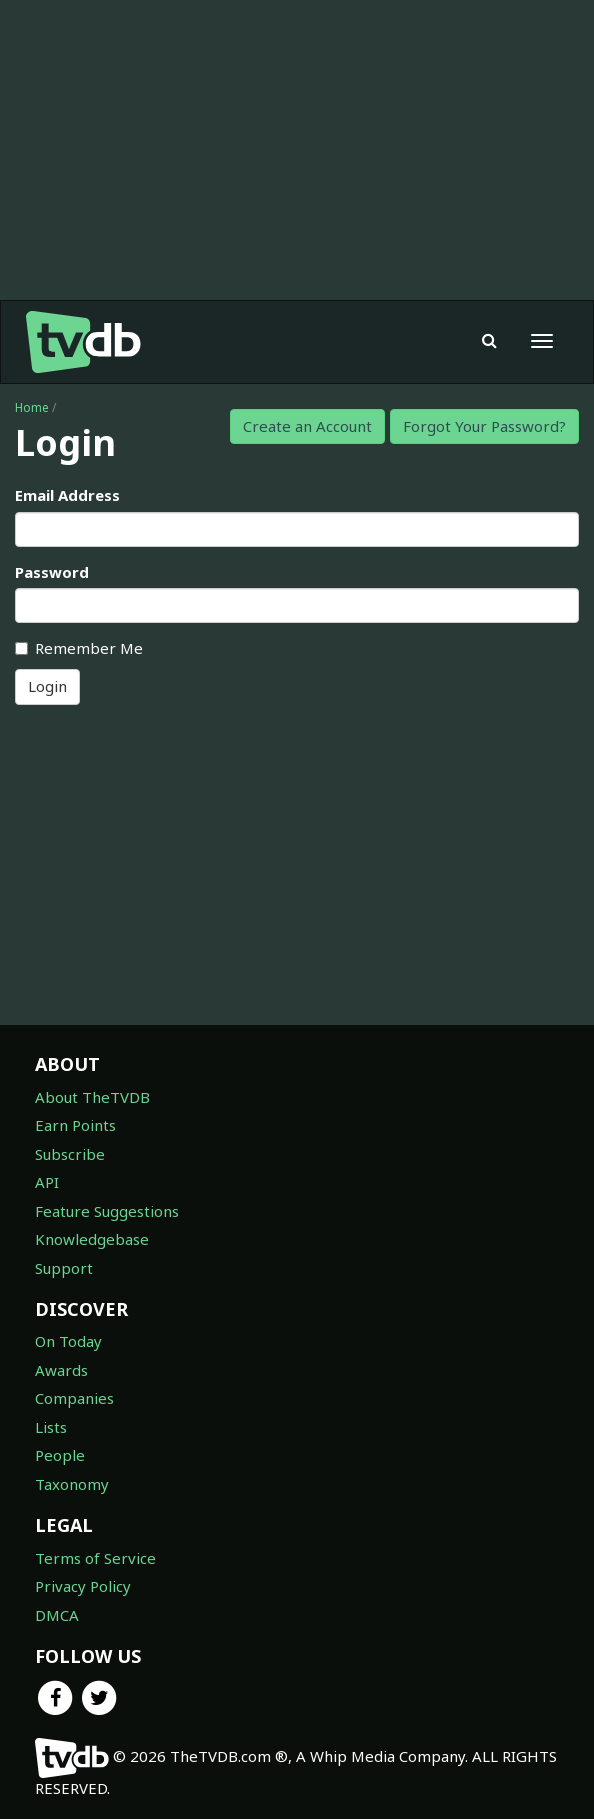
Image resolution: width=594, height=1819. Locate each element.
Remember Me (79, 648)
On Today (68, 1341)
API (47, 1182)
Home (32, 407)
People (60, 1455)
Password (52, 572)
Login (47, 686)
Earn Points (75, 1125)
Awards (61, 1370)
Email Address (67, 495)
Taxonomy (72, 1484)
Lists (51, 1427)
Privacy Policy (83, 1586)
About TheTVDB (92, 1097)
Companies (74, 1398)
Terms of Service (95, 1558)
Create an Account (307, 426)
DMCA (57, 1615)
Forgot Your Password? (484, 426)
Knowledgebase (92, 1239)
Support (64, 1268)
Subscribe (70, 1154)
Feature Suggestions (107, 1211)
